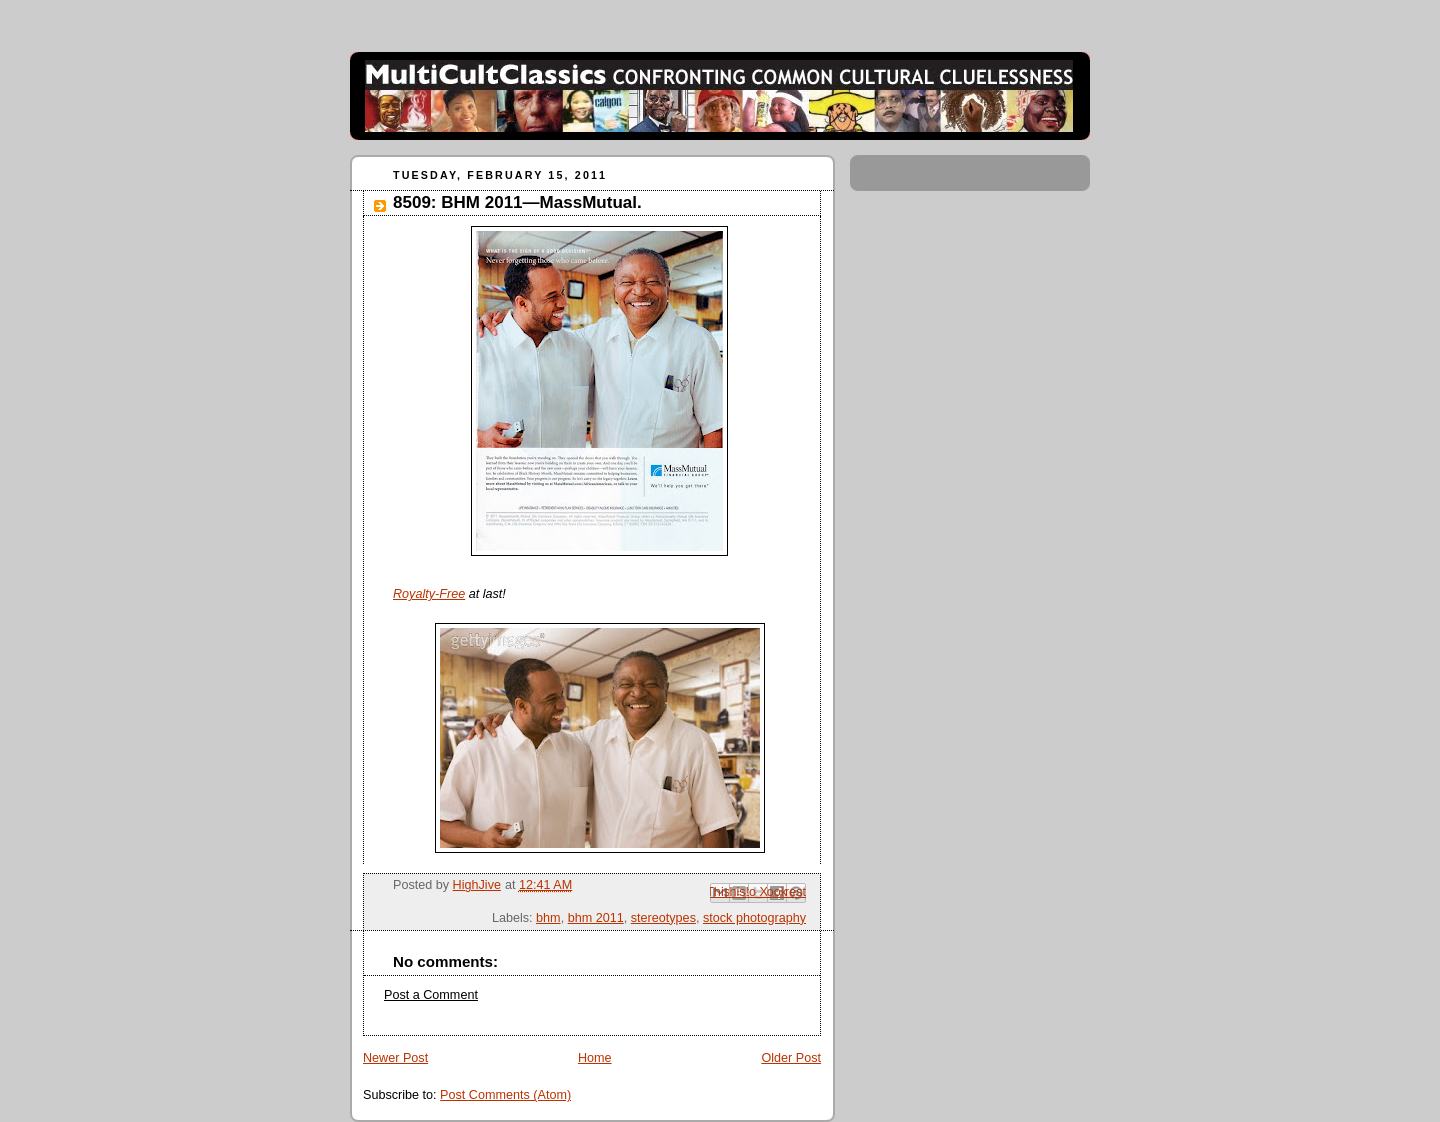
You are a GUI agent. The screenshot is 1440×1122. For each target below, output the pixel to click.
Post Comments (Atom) (505, 1095)
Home (595, 1058)
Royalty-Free (429, 594)
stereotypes (663, 918)
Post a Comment (431, 995)
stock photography (754, 918)
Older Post (791, 1058)
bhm (548, 918)
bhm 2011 (596, 918)
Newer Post (395, 1058)
